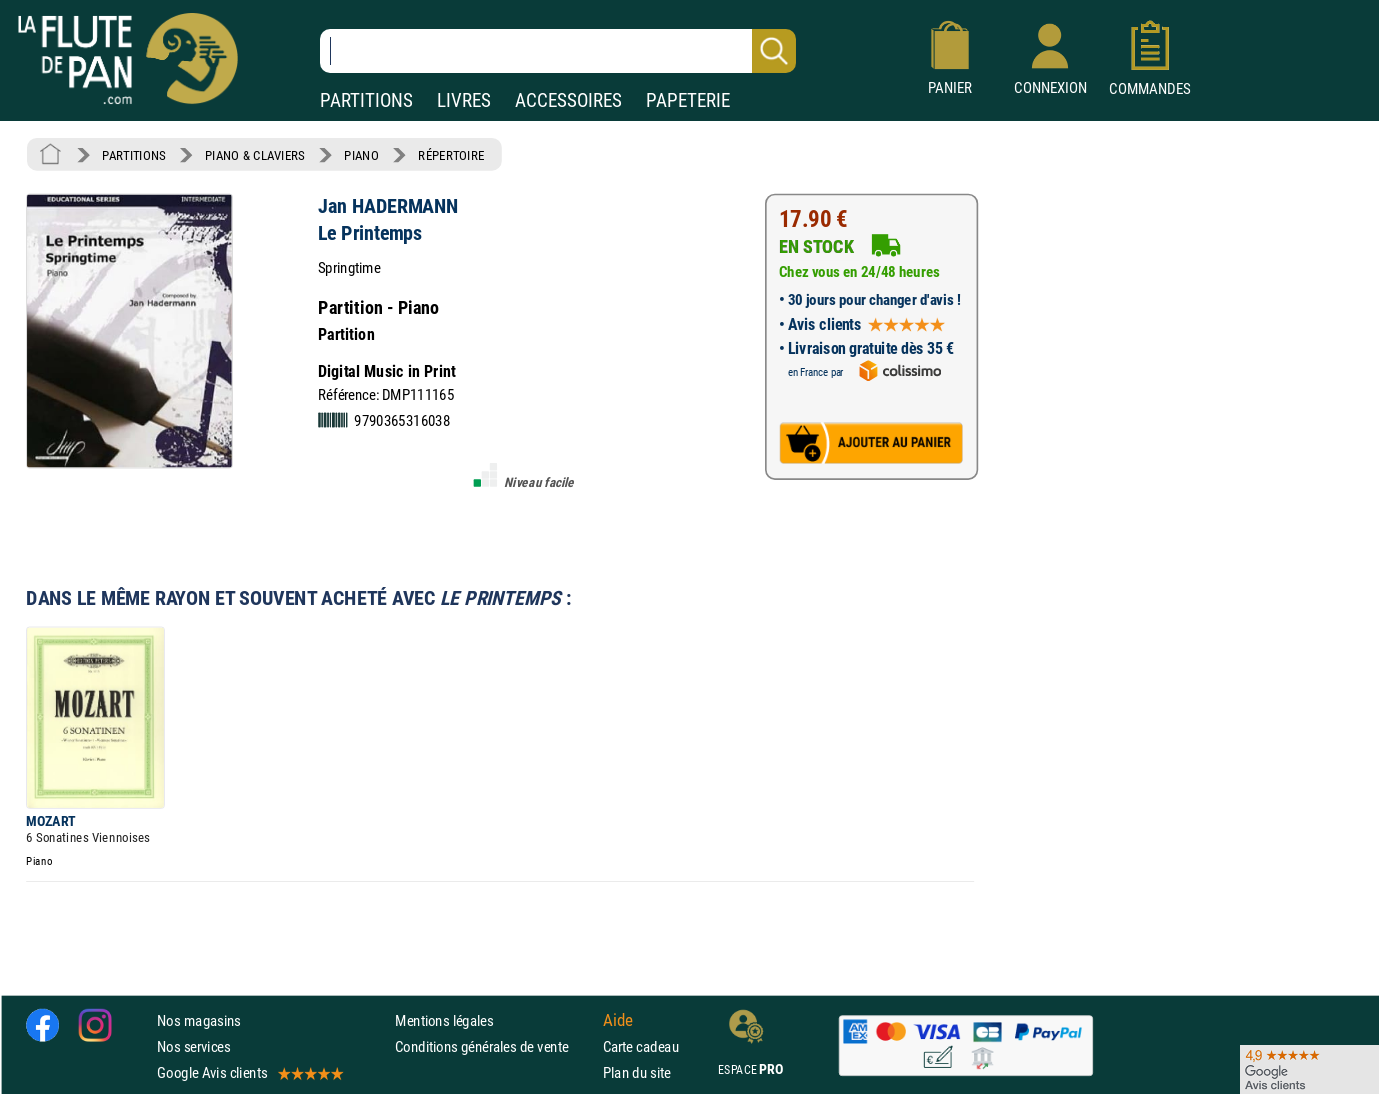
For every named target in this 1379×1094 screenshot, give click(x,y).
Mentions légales (444, 1020)
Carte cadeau (641, 1046)
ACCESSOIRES (568, 100)
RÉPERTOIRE (451, 155)
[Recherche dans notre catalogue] (558, 51)
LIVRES (464, 100)
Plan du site (637, 1073)
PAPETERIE (688, 100)
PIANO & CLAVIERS (255, 155)
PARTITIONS (366, 100)
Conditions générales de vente (494, 1046)
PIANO (361, 155)
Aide (618, 1020)
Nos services (193, 1046)
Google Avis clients (249, 1073)
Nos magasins (199, 1020)
